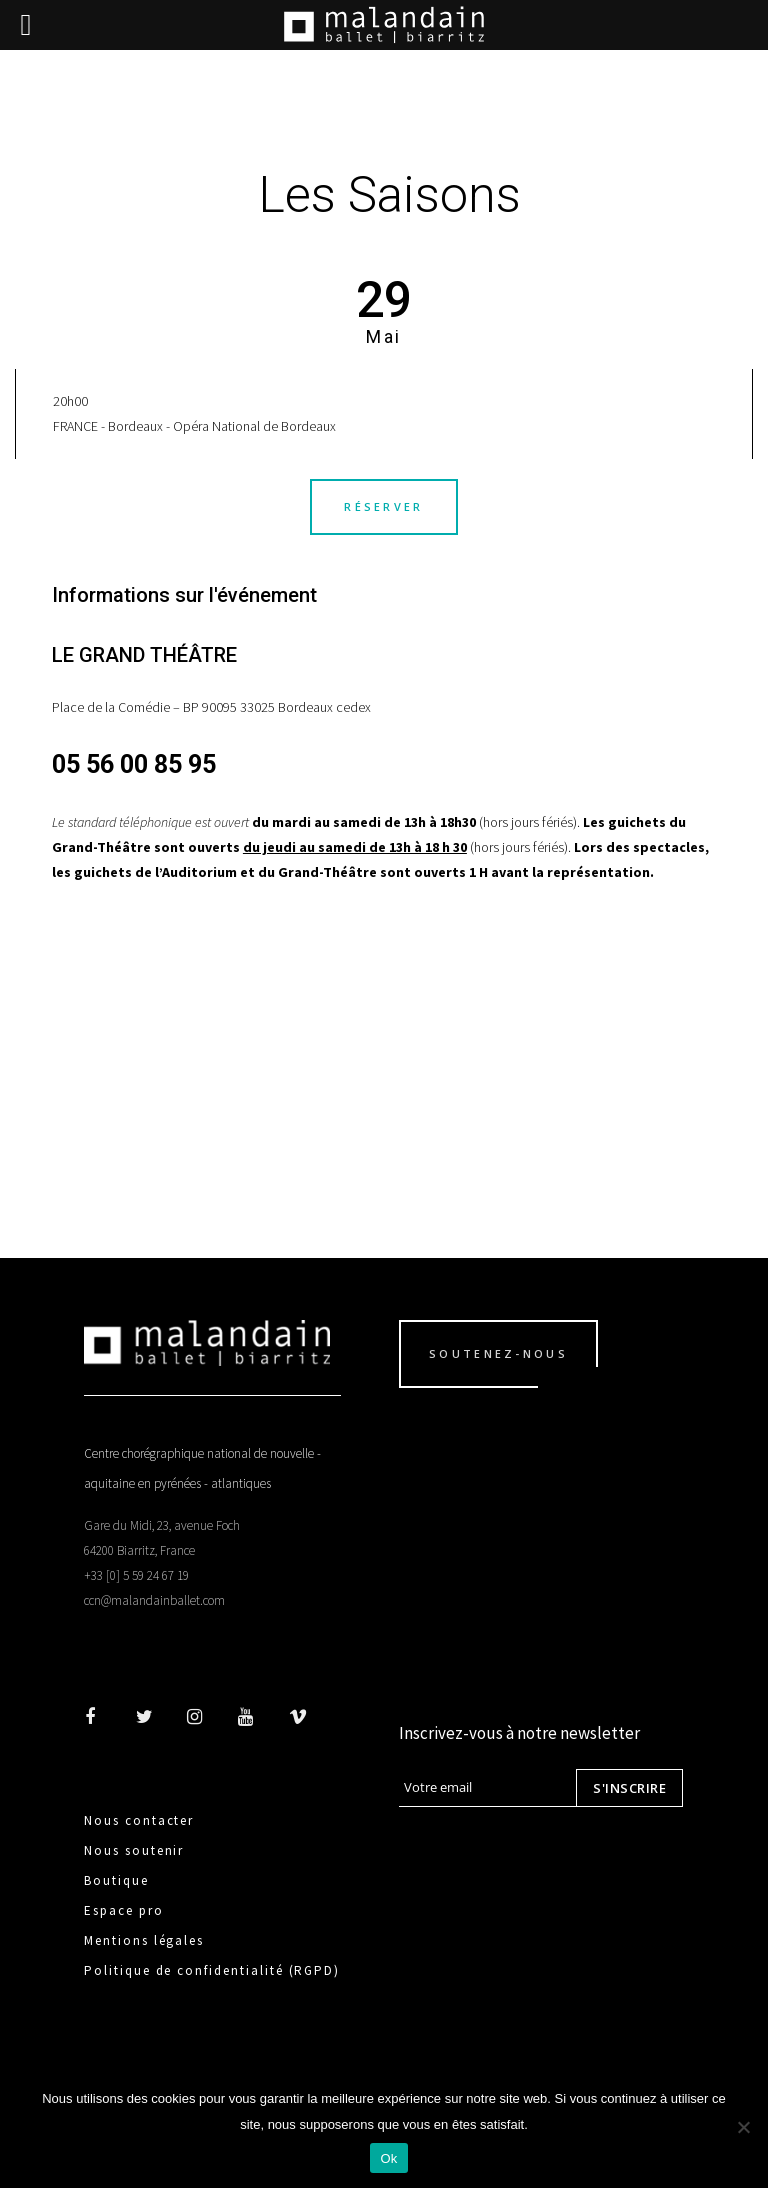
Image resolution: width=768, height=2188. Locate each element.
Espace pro (124, 1910)
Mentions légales (144, 1940)
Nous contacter (139, 1820)
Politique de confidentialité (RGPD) (212, 1970)
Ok (388, 2158)
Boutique (116, 1880)
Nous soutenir (134, 1850)
